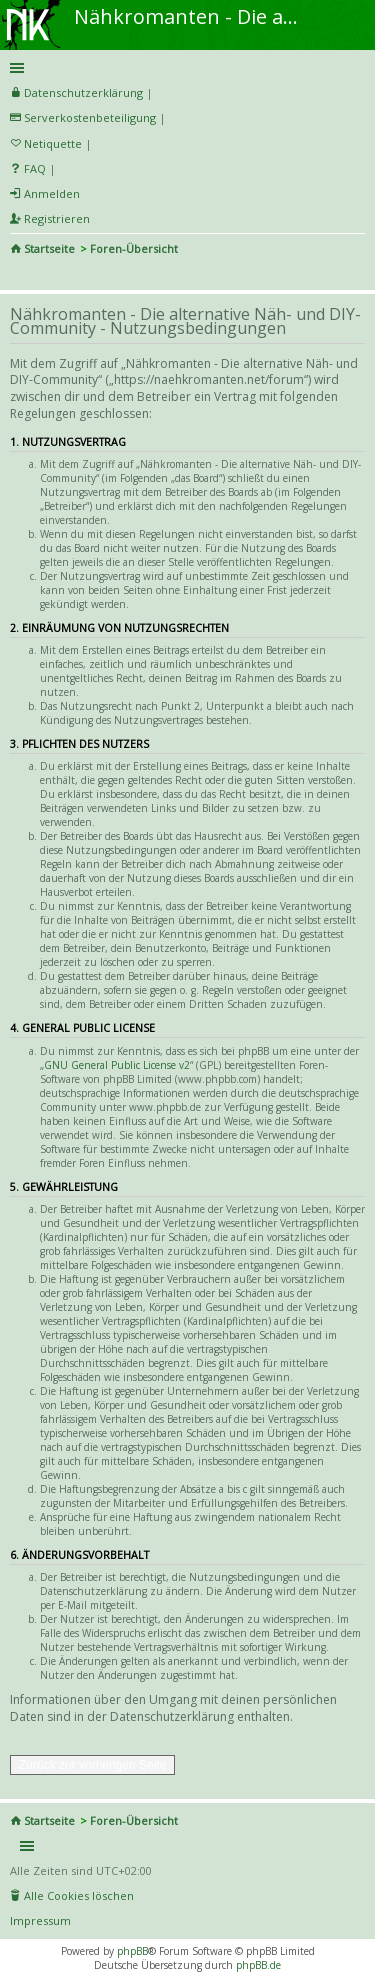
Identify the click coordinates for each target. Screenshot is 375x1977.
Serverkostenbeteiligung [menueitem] (90, 117)
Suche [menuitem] (18, 276)
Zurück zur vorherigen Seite (92, 1765)
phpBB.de (258, 1965)
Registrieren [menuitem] (57, 218)
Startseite (49, 248)
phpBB (132, 1951)
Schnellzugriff (184, 68)
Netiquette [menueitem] (53, 143)
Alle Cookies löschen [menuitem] (79, 1895)
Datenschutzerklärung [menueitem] (83, 92)
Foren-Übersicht (134, 248)
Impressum (40, 1920)
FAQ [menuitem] (35, 168)
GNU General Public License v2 (117, 1065)
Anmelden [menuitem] (52, 193)
